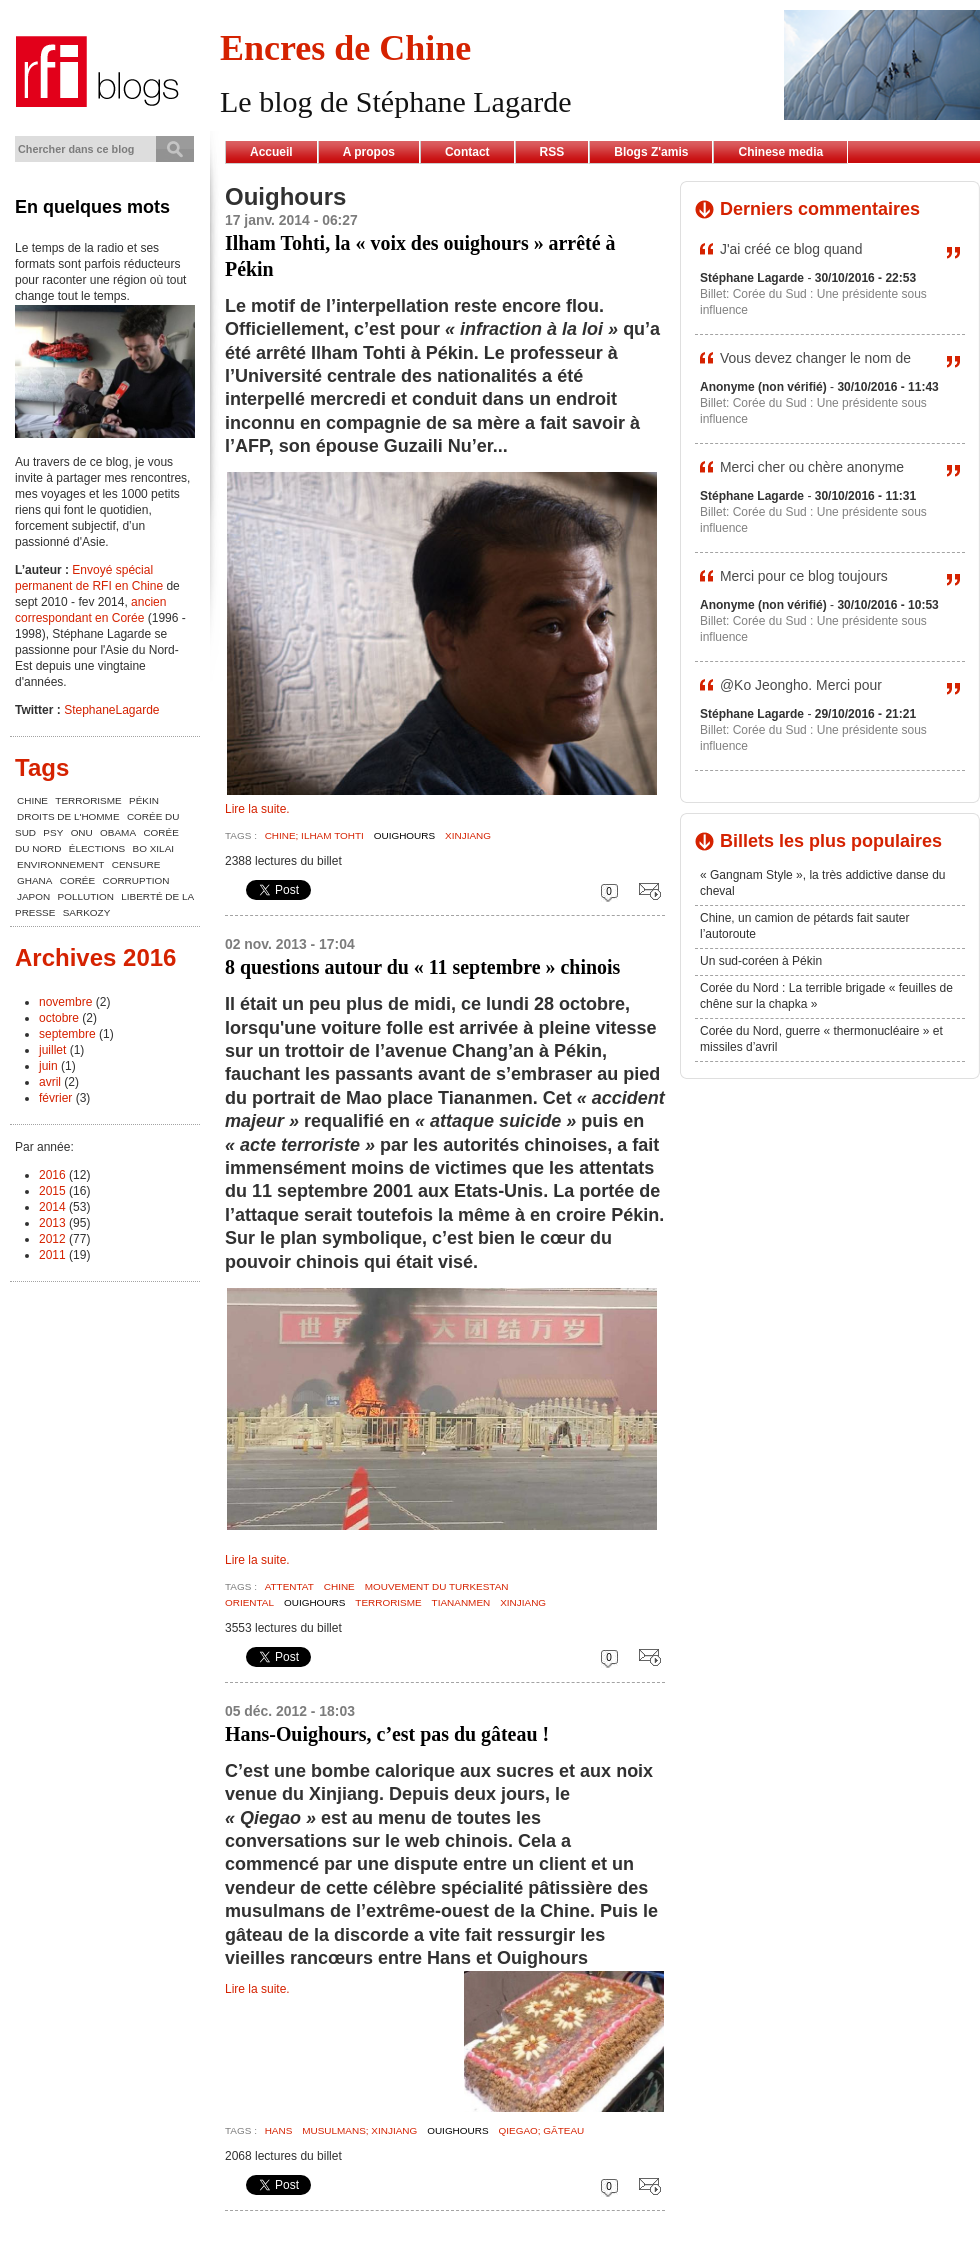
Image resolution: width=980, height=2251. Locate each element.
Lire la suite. (257, 809)
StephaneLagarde (111, 710)
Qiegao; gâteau (542, 2130)
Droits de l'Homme (68, 816)
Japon (33, 896)
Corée (77, 880)
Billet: (716, 294)
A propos (369, 152)
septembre (67, 1034)
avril (50, 1082)
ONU (82, 832)
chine (339, 1586)
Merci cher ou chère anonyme (812, 467)
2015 (52, 1191)
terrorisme (388, 1602)
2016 (52, 1175)
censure (136, 864)
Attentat (289, 1586)
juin (48, 1066)
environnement (60, 864)
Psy (53, 832)
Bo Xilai (154, 848)
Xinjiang (468, 835)
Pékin (144, 800)
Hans (279, 2130)
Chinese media (780, 152)
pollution (86, 896)
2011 (52, 1255)
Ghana (34, 880)
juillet (52, 1050)
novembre (65, 1002)
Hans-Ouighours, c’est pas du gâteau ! (387, 1734)
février (55, 1098)
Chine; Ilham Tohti (314, 835)
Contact (467, 152)
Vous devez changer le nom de (815, 358)
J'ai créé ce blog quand (791, 249)
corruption (136, 880)
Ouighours (404, 835)
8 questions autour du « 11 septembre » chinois (422, 967)
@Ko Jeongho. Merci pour (801, 685)
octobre (59, 1018)
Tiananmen (461, 1602)
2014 (52, 1207)
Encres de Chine (345, 48)
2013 (52, 1223)
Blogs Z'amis (651, 152)
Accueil (271, 152)
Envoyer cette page (645, 891)
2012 (52, 1239)
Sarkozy (87, 912)
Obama (118, 832)
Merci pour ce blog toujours (804, 576)
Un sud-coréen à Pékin (761, 961)
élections (97, 848)
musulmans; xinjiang (359, 2130)
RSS (552, 152)
